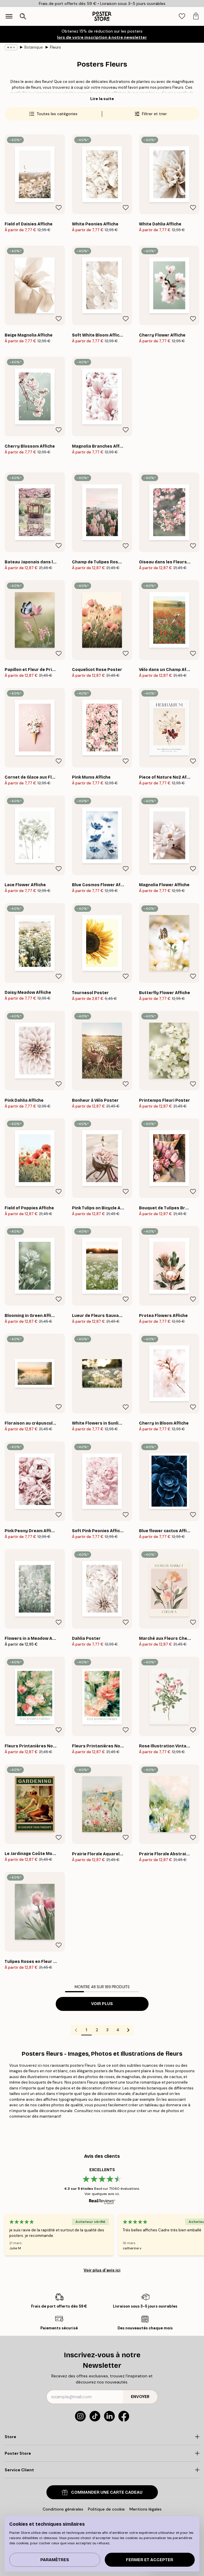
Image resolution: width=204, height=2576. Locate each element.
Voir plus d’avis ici (102, 2270)
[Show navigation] (9, 16)
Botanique (33, 47)
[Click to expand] (102, 2437)
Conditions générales (63, 2509)
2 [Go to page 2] (97, 2029)
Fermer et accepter (149, 2559)
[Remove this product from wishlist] (58, 207)
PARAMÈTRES (54, 2559)
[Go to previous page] (76, 2030)
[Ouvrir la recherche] (23, 16)
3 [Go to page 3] (107, 2029)
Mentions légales (145, 2509)
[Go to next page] (128, 2030)
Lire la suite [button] (102, 98)
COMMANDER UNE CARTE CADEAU (102, 2492)
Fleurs (55, 47)
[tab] (182, 16)
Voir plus (102, 2003)
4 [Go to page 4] (117, 2029)
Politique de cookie (106, 2509)
